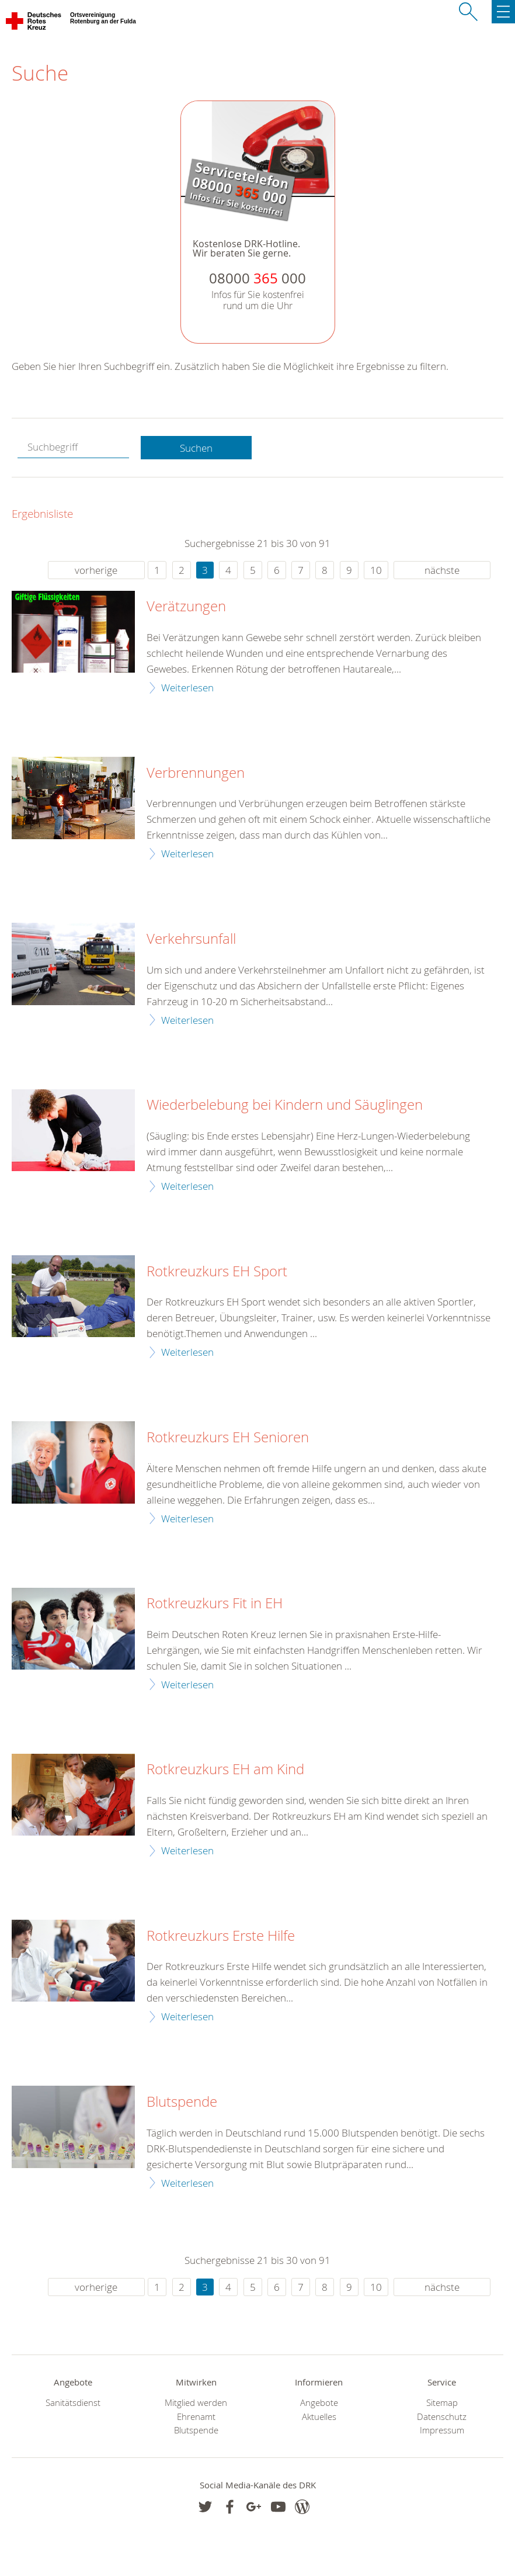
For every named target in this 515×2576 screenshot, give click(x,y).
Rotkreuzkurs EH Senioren (228, 1437)
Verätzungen (186, 606)
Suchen (196, 448)
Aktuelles (319, 2416)
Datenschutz (442, 2416)
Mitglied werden (196, 2402)
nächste (442, 570)
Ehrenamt (196, 2416)
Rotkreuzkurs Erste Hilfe (221, 1936)
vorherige (96, 570)
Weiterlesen (187, 687)
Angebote (319, 2402)
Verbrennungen (196, 773)
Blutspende (182, 2102)
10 (376, 570)
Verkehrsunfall (191, 939)
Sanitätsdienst (73, 2402)
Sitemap (442, 2402)
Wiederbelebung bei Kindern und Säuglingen (285, 1105)
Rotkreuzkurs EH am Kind (225, 1769)
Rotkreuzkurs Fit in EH (215, 1603)
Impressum (442, 2430)
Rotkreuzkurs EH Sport (217, 1271)
